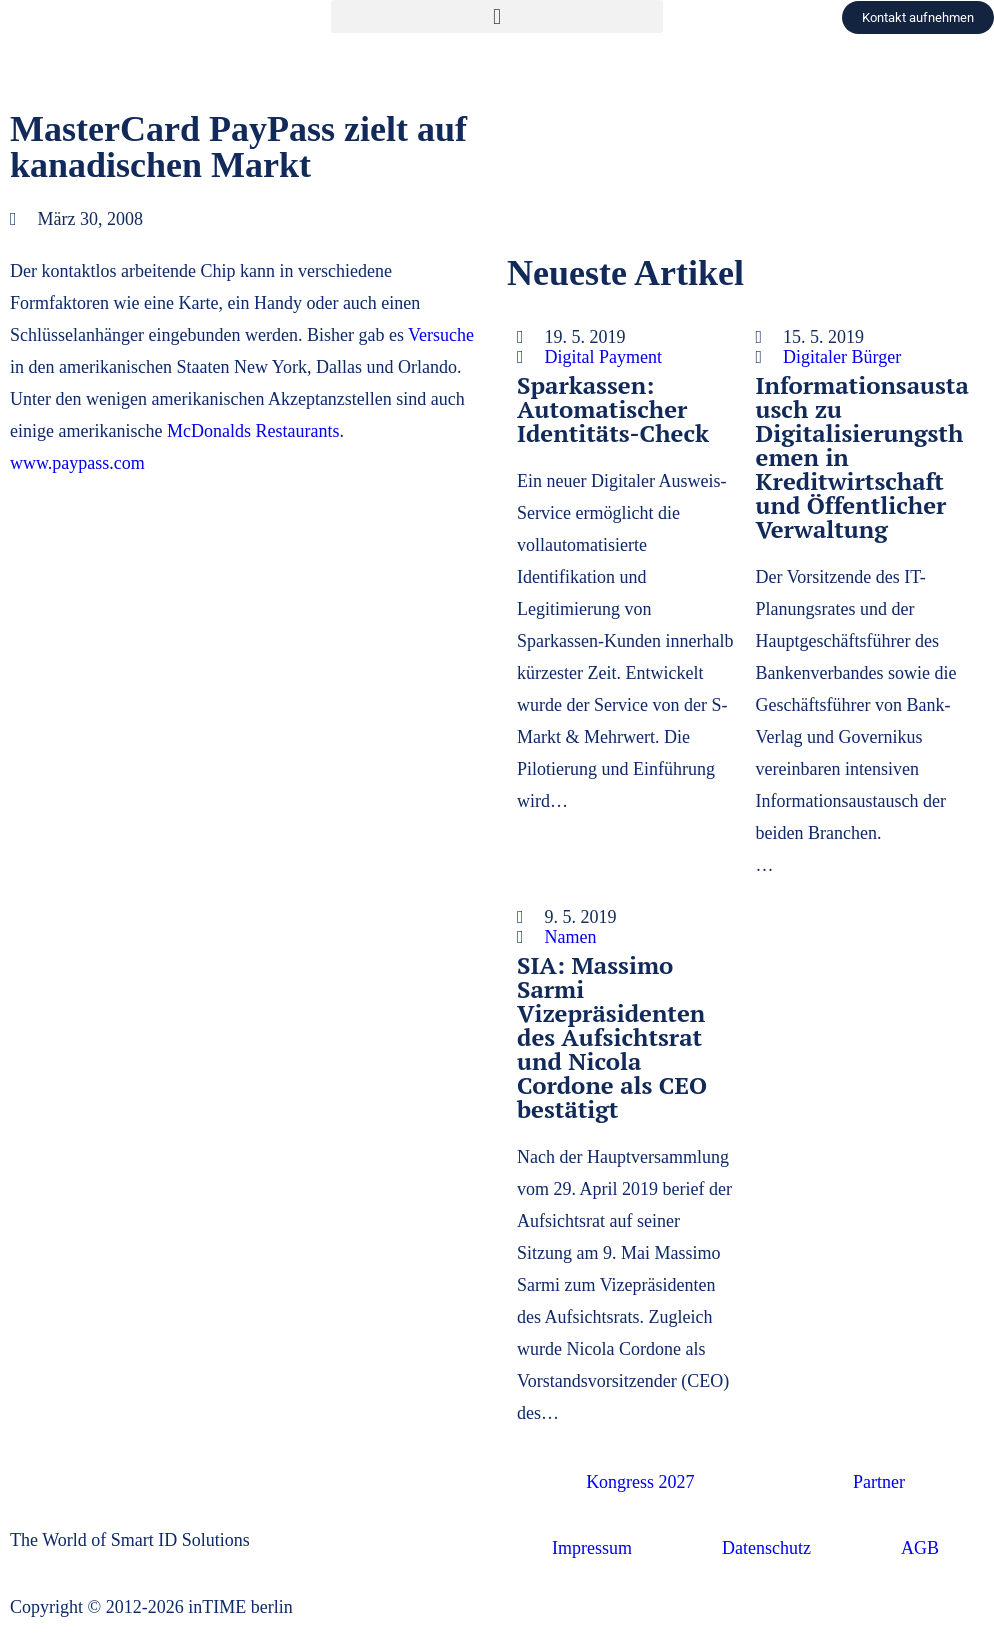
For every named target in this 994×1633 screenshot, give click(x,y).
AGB (920, 1548)
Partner (879, 1482)
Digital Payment (603, 357)
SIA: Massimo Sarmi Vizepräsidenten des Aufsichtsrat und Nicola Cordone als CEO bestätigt (612, 1037)
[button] (496, 16)
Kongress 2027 (640, 1482)
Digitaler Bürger (842, 357)
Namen (571, 937)
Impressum (592, 1548)
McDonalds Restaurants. (255, 431)
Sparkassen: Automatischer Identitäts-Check (613, 409)
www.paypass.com (77, 463)
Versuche (441, 335)
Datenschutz (766, 1548)
